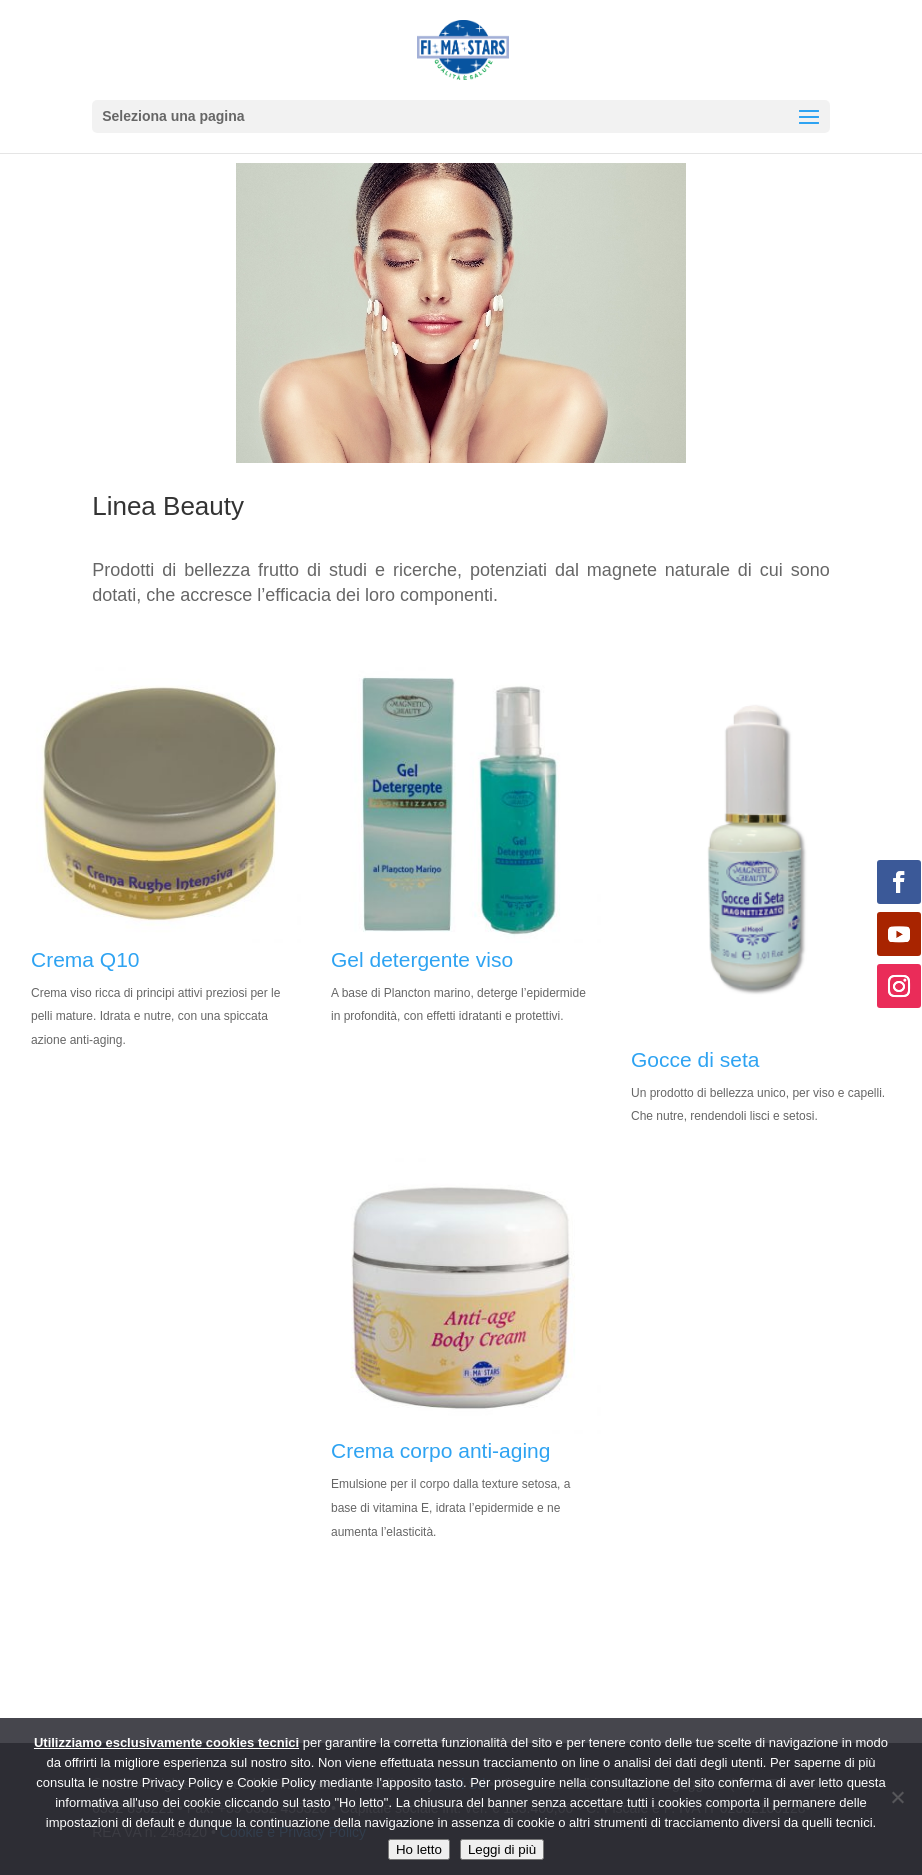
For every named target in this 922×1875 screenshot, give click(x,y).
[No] (897, 1797)
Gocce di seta (695, 1059)
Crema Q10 (85, 959)
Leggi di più (502, 1849)
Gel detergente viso (422, 959)
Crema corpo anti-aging (440, 1450)
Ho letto (419, 1849)
